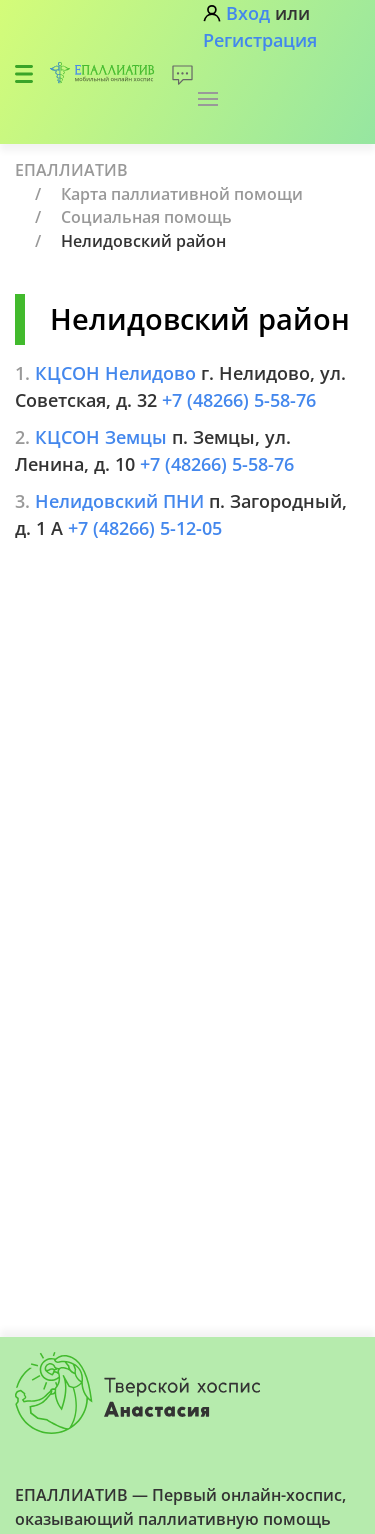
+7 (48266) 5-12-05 (145, 528)
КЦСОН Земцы (101, 437)
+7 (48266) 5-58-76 (239, 400)
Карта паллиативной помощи (182, 194)
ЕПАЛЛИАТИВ (71, 170)
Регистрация (260, 40)
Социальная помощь (146, 217)
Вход (248, 13)
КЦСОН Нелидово (115, 373)
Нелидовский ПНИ (119, 501)
